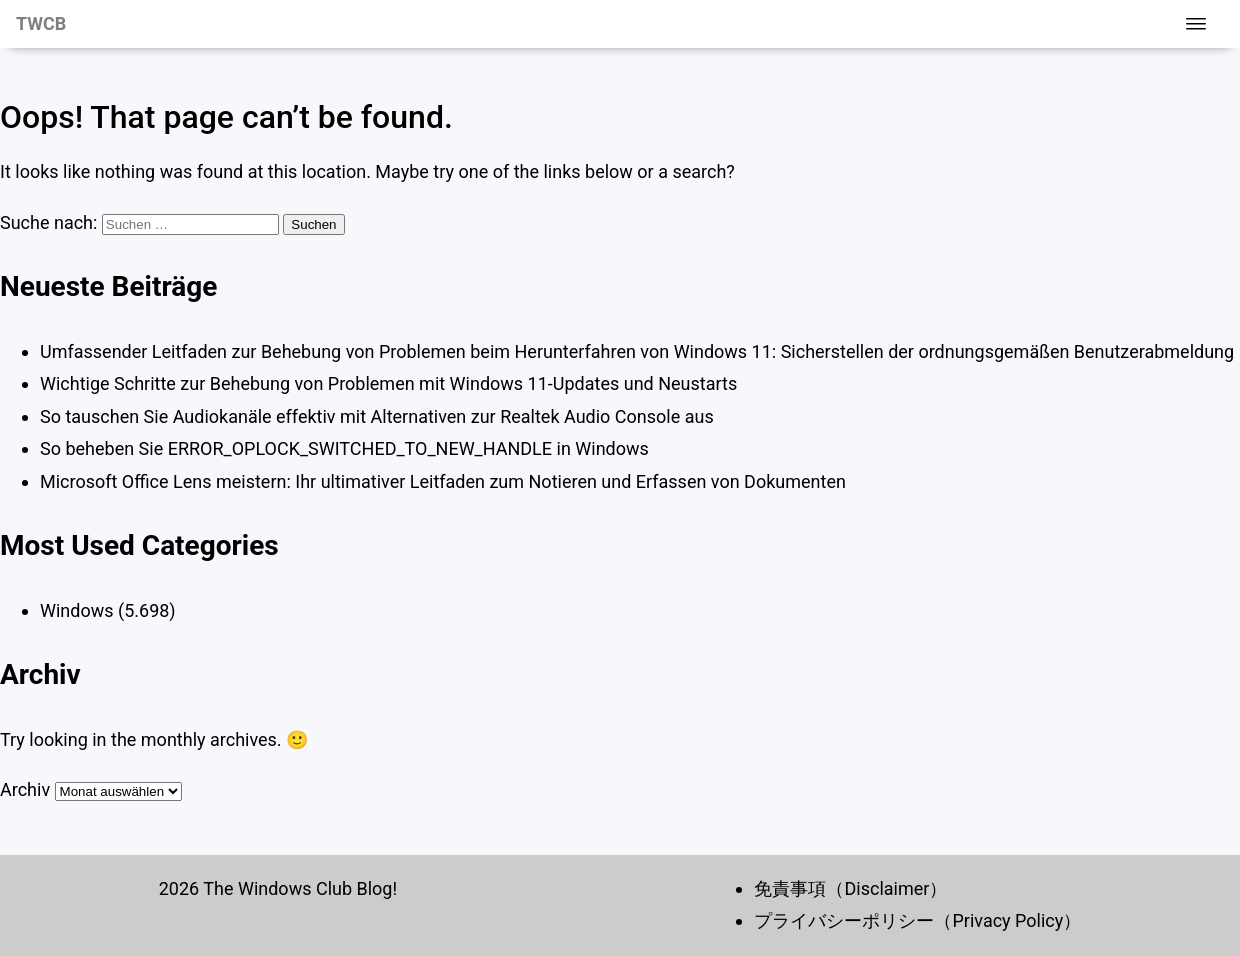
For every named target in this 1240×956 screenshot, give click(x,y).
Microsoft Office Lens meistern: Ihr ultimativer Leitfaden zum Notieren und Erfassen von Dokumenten (443, 481)
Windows (77, 610)
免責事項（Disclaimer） (850, 888)
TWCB (41, 23)
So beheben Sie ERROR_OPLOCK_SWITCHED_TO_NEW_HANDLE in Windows (344, 448)
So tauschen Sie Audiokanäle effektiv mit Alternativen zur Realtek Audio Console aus (377, 416)
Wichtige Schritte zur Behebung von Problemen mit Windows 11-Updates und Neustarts (388, 383)
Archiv (25, 789)
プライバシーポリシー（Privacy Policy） (917, 920)
